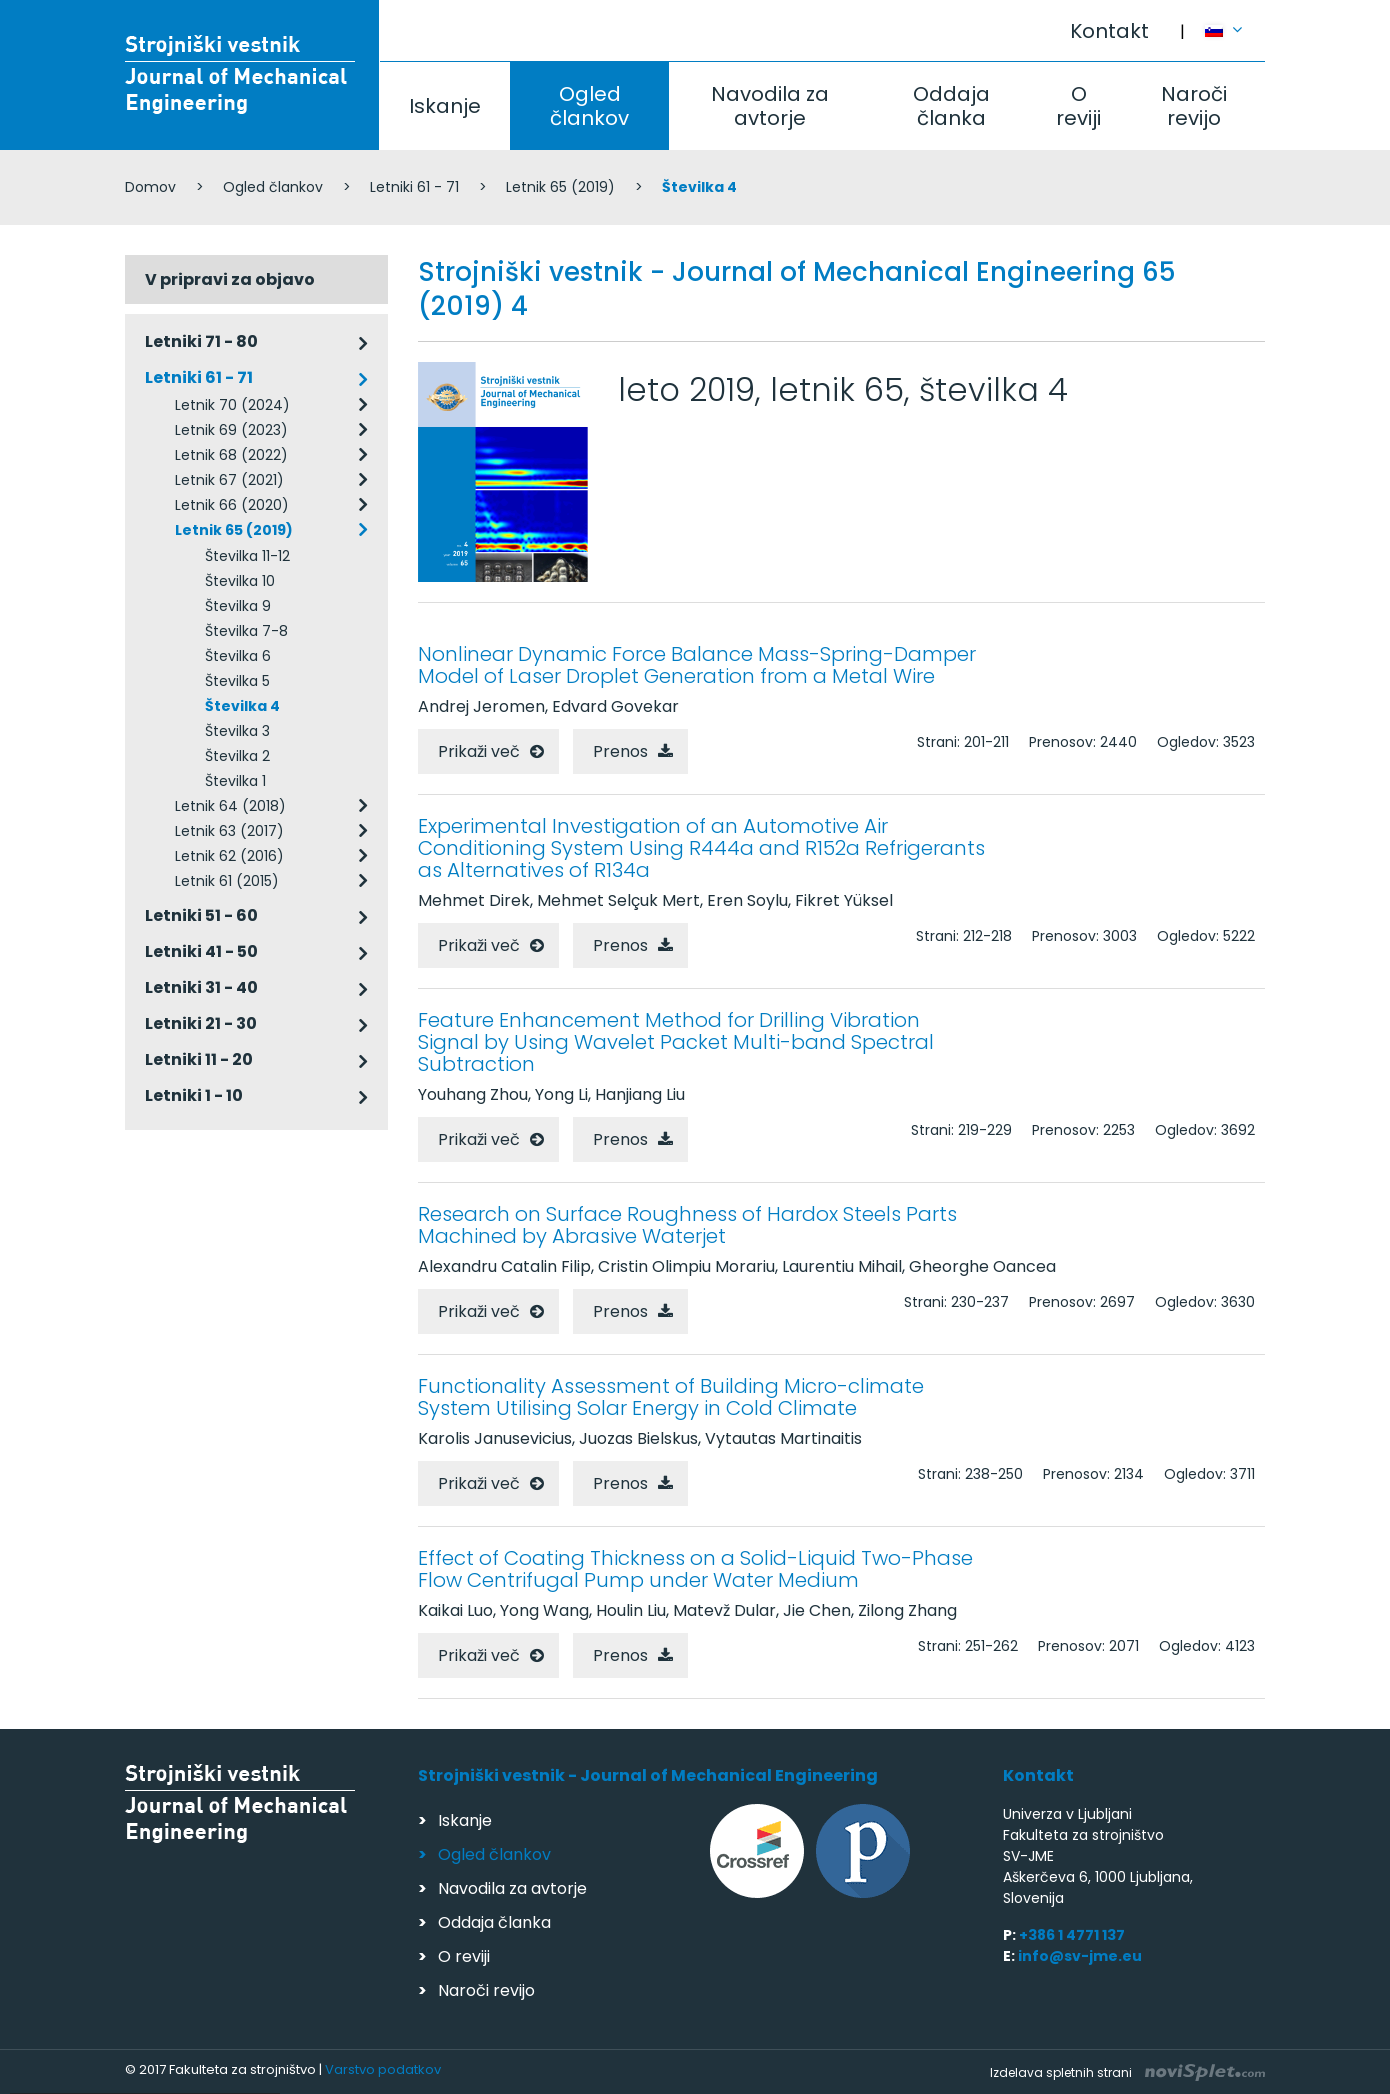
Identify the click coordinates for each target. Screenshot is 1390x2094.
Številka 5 (237, 681)
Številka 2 (237, 756)
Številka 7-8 (246, 631)
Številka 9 (238, 606)
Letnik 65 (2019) (560, 187)
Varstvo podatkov (383, 2069)
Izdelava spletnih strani (1127, 2072)
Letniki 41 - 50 (201, 951)
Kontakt (1109, 31)
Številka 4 (242, 706)
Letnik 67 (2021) (229, 480)
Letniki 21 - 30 (201, 1023)
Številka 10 (240, 581)
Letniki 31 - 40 (201, 987)
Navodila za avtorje (770, 106)
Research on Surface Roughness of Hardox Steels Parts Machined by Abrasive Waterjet (687, 1225)
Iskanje (445, 106)
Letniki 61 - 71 (414, 187)
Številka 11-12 (247, 556)
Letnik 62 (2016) (229, 856)
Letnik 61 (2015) (227, 881)
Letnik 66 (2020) (232, 505)
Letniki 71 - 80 (201, 341)
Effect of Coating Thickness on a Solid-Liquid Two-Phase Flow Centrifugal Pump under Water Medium (695, 1569)
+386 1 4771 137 (1072, 1935)
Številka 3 (237, 731)
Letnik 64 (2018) (230, 806)
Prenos (620, 751)
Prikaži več (479, 751)
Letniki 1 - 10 (194, 1095)
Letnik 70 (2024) (232, 405)
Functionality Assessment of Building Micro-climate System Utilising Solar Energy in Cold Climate (671, 1397)
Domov (150, 187)
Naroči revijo (1194, 106)
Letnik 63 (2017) (229, 831)
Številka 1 (235, 781)
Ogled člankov (589, 106)
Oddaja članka (951, 106)
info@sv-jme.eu (1080, 1956)
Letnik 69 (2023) (231, 430)
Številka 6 (238, 656)
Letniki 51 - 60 (201, 915)
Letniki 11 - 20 (199, 1059)
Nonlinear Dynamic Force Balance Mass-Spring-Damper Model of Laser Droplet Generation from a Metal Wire (697, 665)
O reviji (1078, 106)
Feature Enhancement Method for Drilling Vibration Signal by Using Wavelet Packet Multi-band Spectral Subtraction (676, 1042)
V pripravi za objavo (230, 279)
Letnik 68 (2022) (231, 455)
